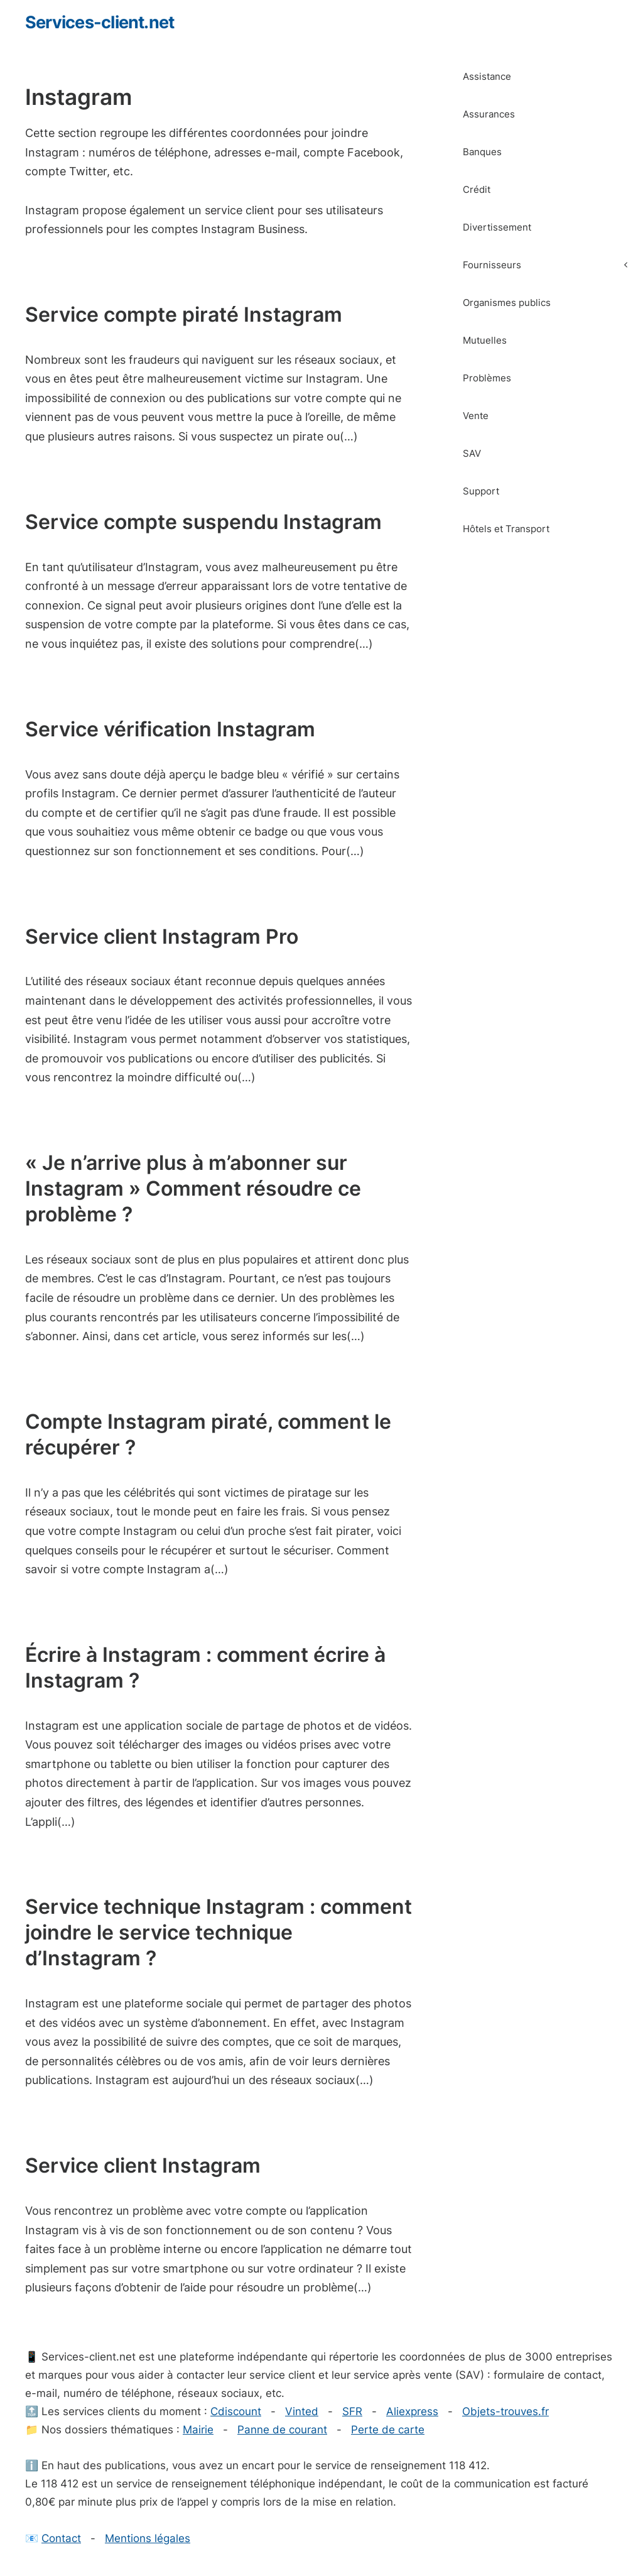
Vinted (301, 2411)
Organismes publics (507, 302)
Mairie (198, 2429)
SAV (472, 453)
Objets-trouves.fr (505, 2411)
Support (481, 491)
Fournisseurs (553, 265)
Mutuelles (485, 340)
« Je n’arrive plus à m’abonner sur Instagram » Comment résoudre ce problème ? (193, 1188)
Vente (476, 416)
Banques (482, 152)
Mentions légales (147, 2538)
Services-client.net (99, 22)
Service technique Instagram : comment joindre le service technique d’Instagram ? (218, 1932)
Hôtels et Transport (506, 529)
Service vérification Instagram (170, 729)
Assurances (489, 114)
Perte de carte (387, 2429)
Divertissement (497, 227)
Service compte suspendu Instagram (203, 522)
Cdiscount (235, 2411)
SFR (352, 2411)
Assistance (487, 76)
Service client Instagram (143, 2165)
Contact (61, 2538)
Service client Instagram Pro (161, 936)
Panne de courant (282, 2429)
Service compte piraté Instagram (183, 314)
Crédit (476, 189)
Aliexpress (412, 2411)
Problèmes (487, 378)
